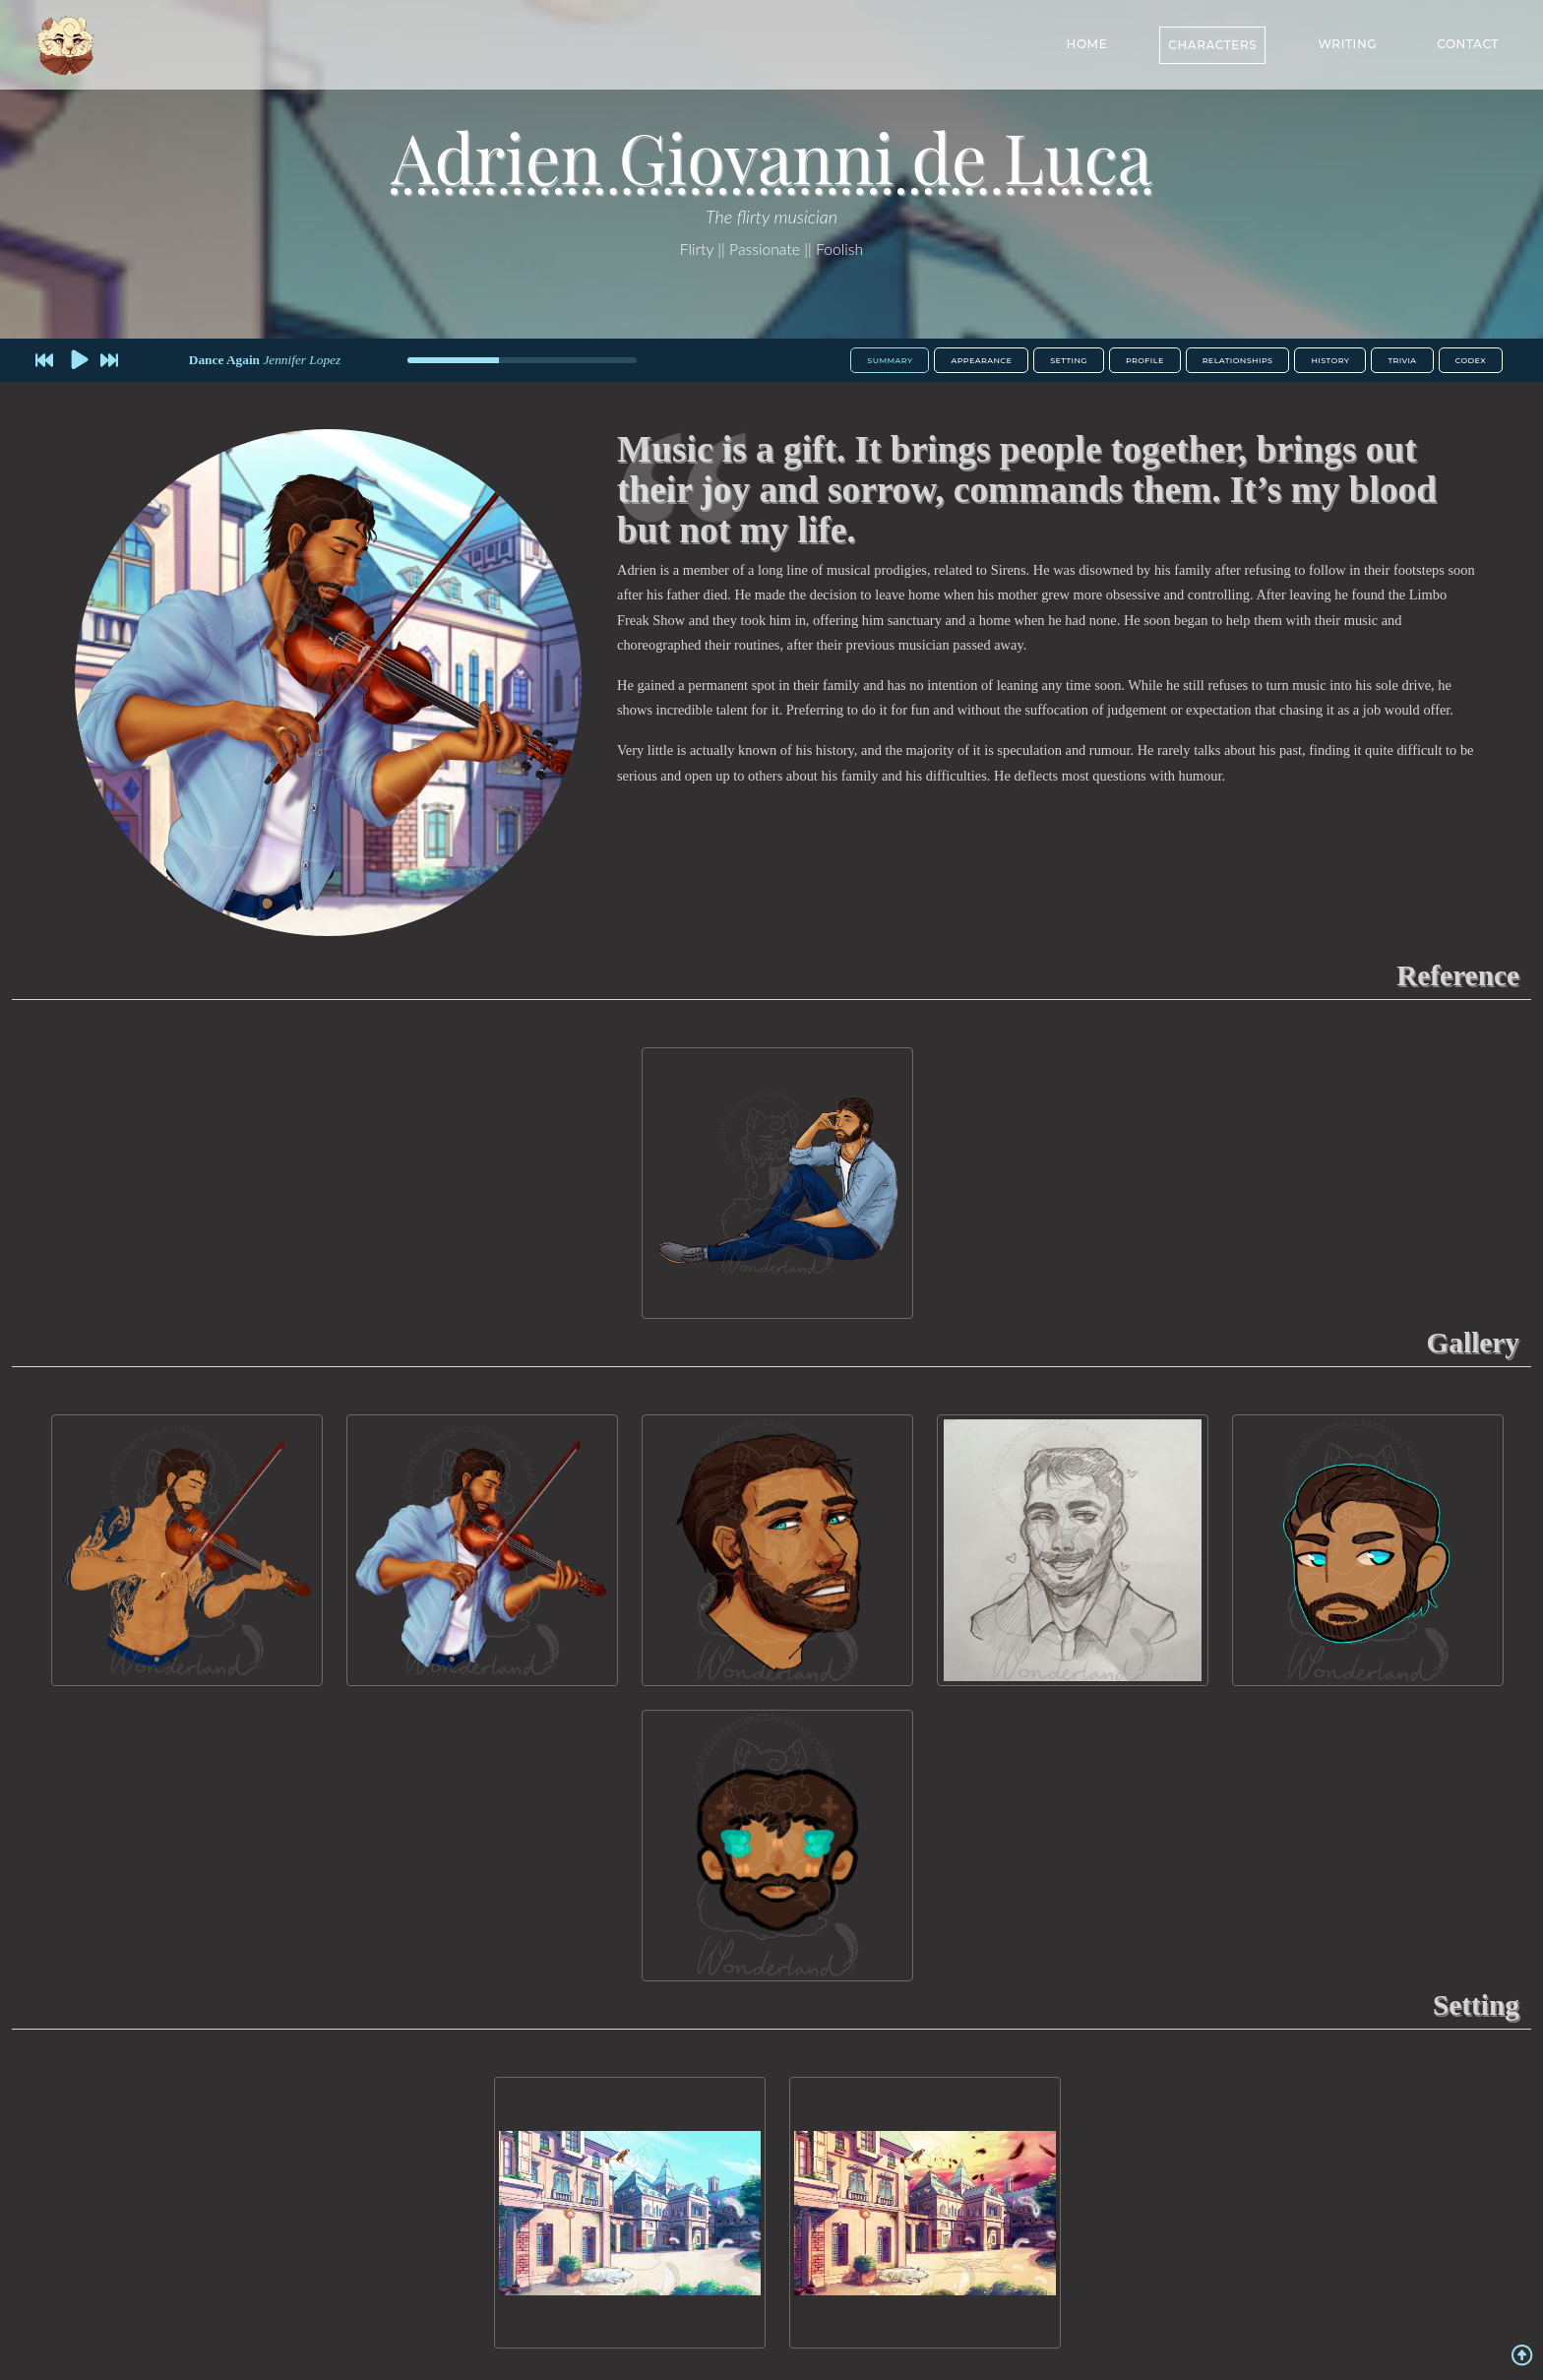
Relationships (1238, 360)
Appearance (981, 360)
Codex (1470, 360)
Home (1087, 41)
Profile (1145, 360)
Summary (889, 360)
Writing (1347, 41)
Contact (1468, 41)
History (1330, 360)
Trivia (1402, 360)
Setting (1068, 360)
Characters (1212, 42)
